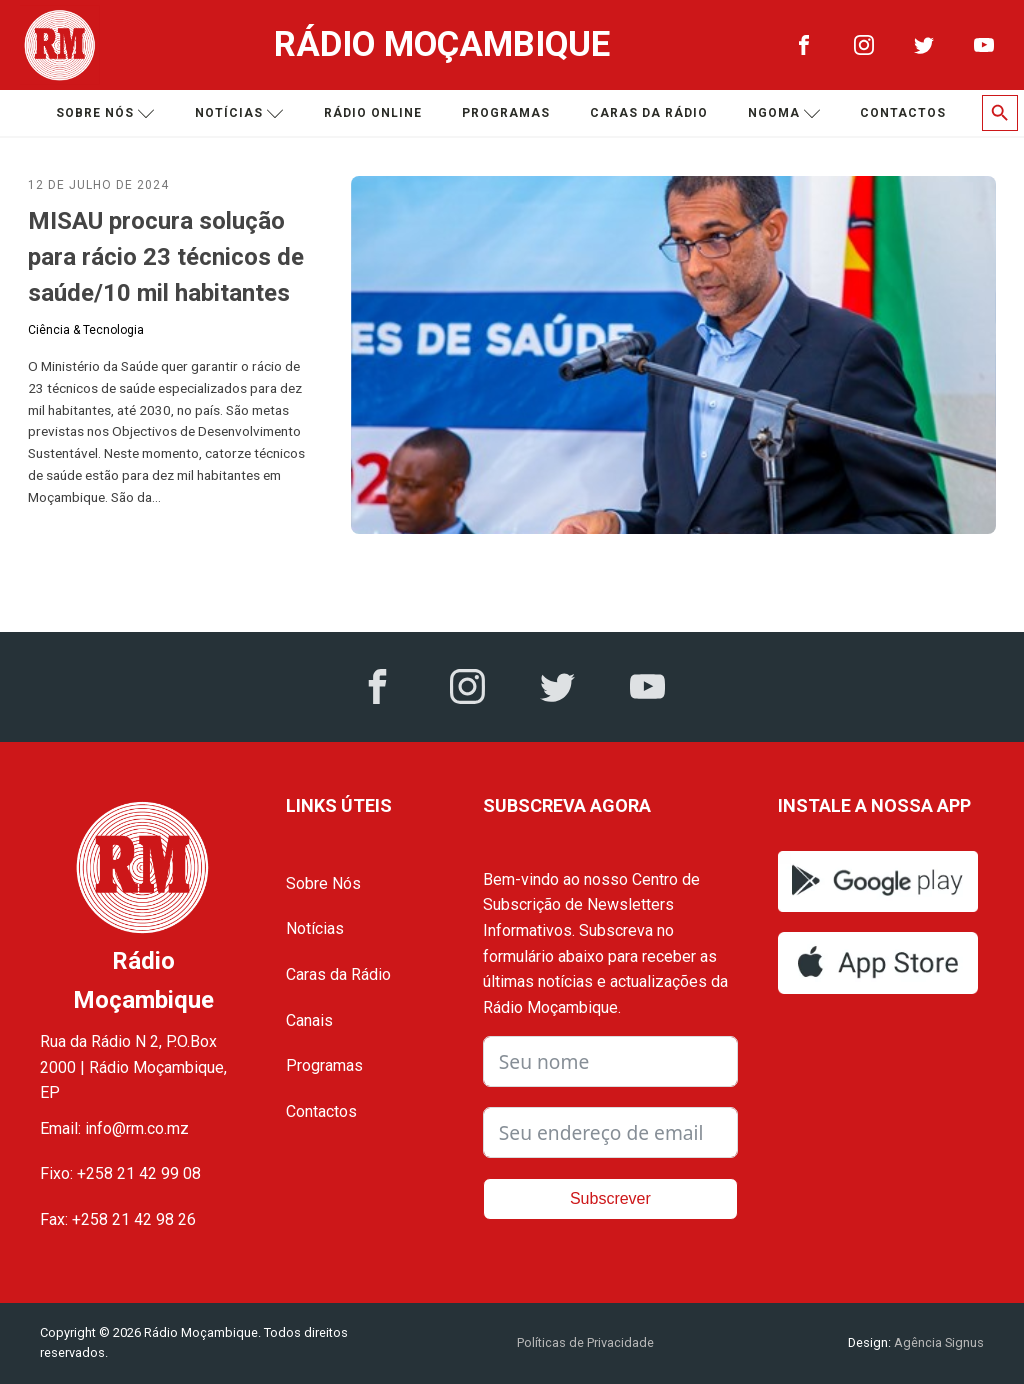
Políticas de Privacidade (585, 1342)
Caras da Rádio (649, 113)
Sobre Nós (323, 883)
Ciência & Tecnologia (86, 330)
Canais (309, 1020)
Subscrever (610, 1198)
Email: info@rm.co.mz (114, 1128)
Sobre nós (105, 113)
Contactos (903, 113)
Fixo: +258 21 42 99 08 (120, 1173)
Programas (506, 113)
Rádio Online (373, 113)
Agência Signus (937, 1342)
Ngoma (784, 113)
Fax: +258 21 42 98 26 (118, 1219)
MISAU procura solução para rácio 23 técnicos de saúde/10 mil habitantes (166, 257)
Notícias (239, 113)
